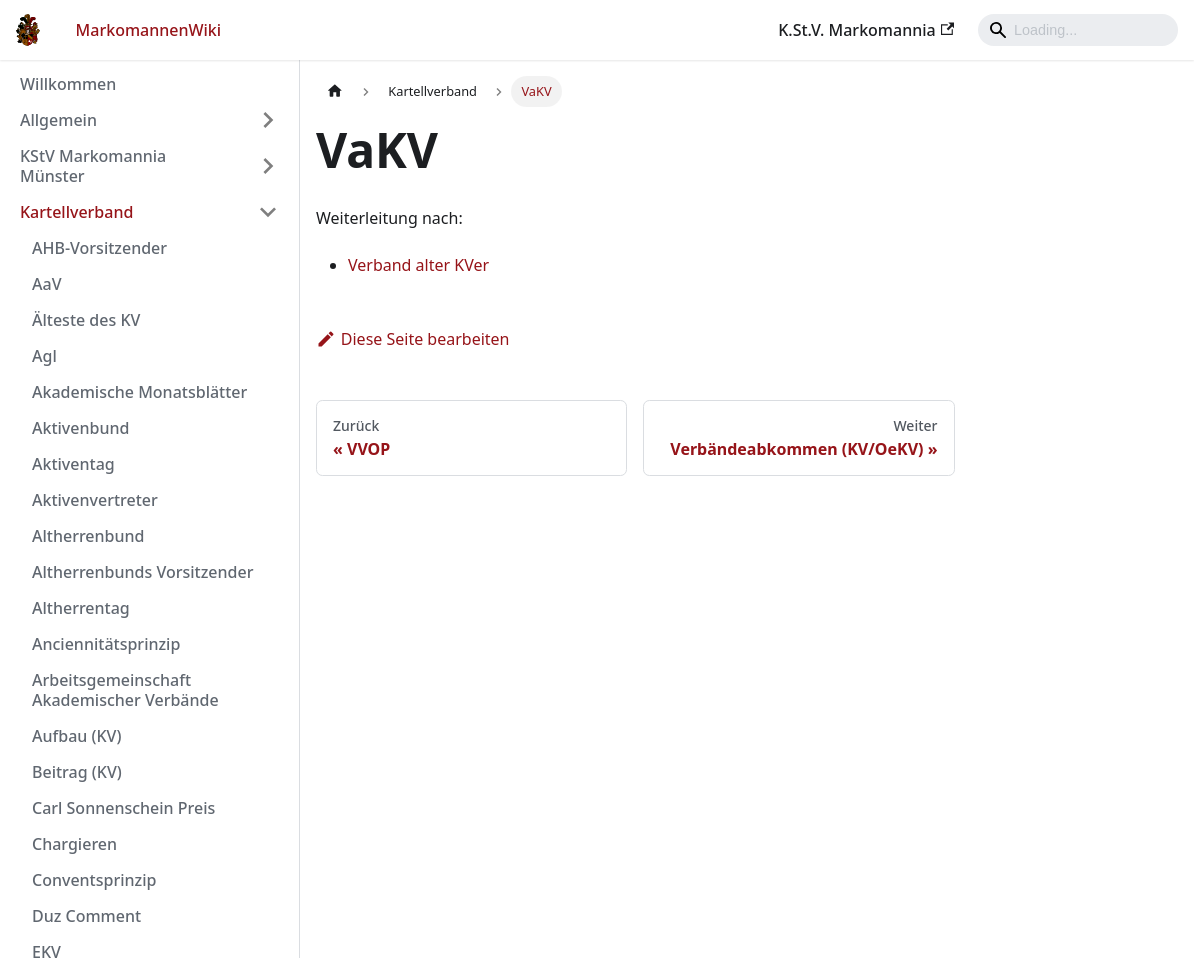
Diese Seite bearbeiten (413, 339)
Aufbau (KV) (76, 736)
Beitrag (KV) (77, 772)
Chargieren (74, 844)
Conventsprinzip (94, 880)
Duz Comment (86, 916)
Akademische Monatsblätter (139, 392)
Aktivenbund (80, 428)
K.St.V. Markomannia (866, 30)
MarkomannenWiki (149, 30)
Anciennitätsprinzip (106, 644)
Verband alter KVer (418, 265)
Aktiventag (73, 464)
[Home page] (335, 91)
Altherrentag (81, 608)
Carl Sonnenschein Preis (123, 808)
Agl (44, 356)
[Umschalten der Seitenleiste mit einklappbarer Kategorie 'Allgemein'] (268, 120)
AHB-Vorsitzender (99, 248)
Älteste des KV (86, 320)
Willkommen (68, 84)
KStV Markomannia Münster (93, 166)
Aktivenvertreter (95, 500)
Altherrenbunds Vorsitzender (142, 572)
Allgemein (58, 120)
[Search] (1078, 30)
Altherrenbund (88, 536)
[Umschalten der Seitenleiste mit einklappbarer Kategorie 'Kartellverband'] (268, 212)
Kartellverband (76, 212)
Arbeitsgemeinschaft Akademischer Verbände (125, 690)
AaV (46, 284)
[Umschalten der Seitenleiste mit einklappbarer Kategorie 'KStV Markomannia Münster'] (268, 166)
